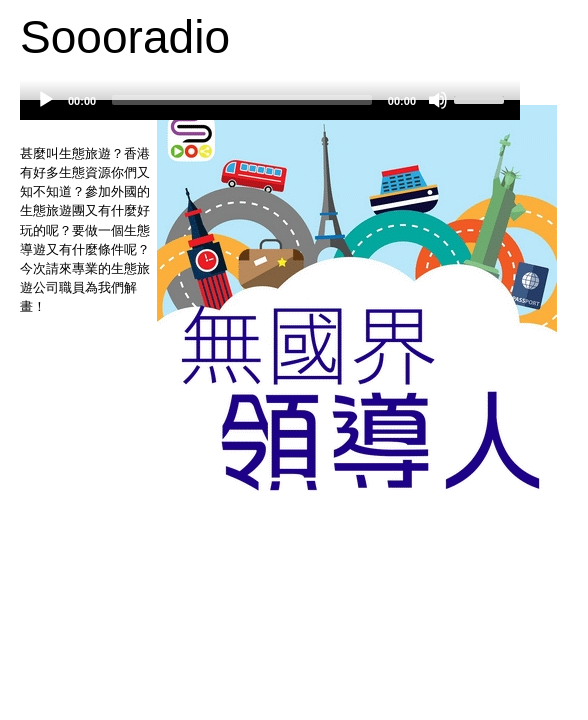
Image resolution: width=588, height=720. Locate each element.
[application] (270, 110)
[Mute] (438, 100)
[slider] (242, 100)
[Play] (46, 100)
